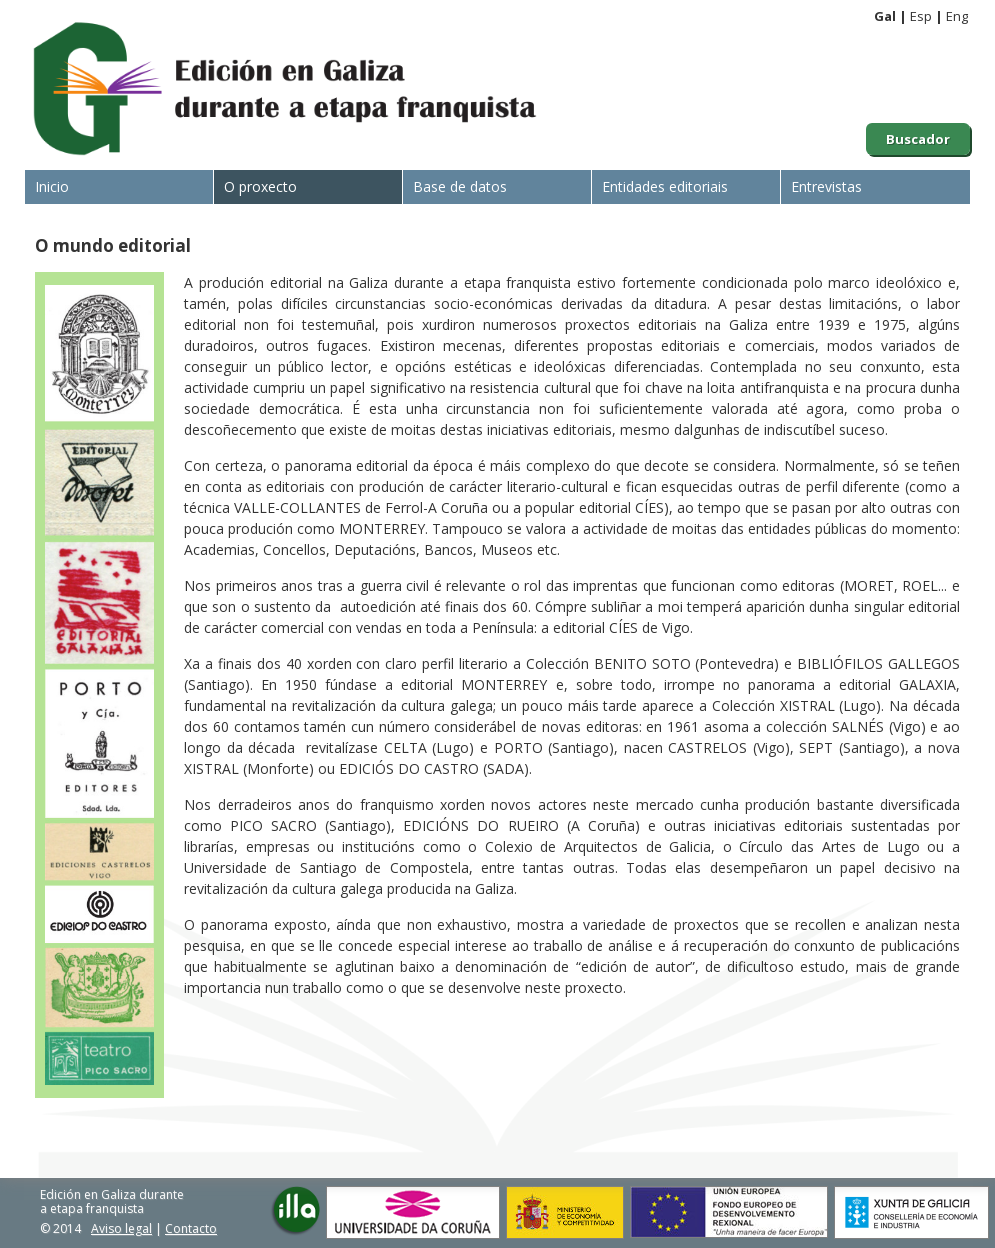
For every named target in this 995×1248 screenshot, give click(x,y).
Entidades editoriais (665, 186)
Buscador (918, 139)
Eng (957, 16)
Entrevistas (826, 186)
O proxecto (260, 186)
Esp (921, 16)
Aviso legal (121, 1228)
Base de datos (460, 186)
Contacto (191, 1228)
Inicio (52, 186)
